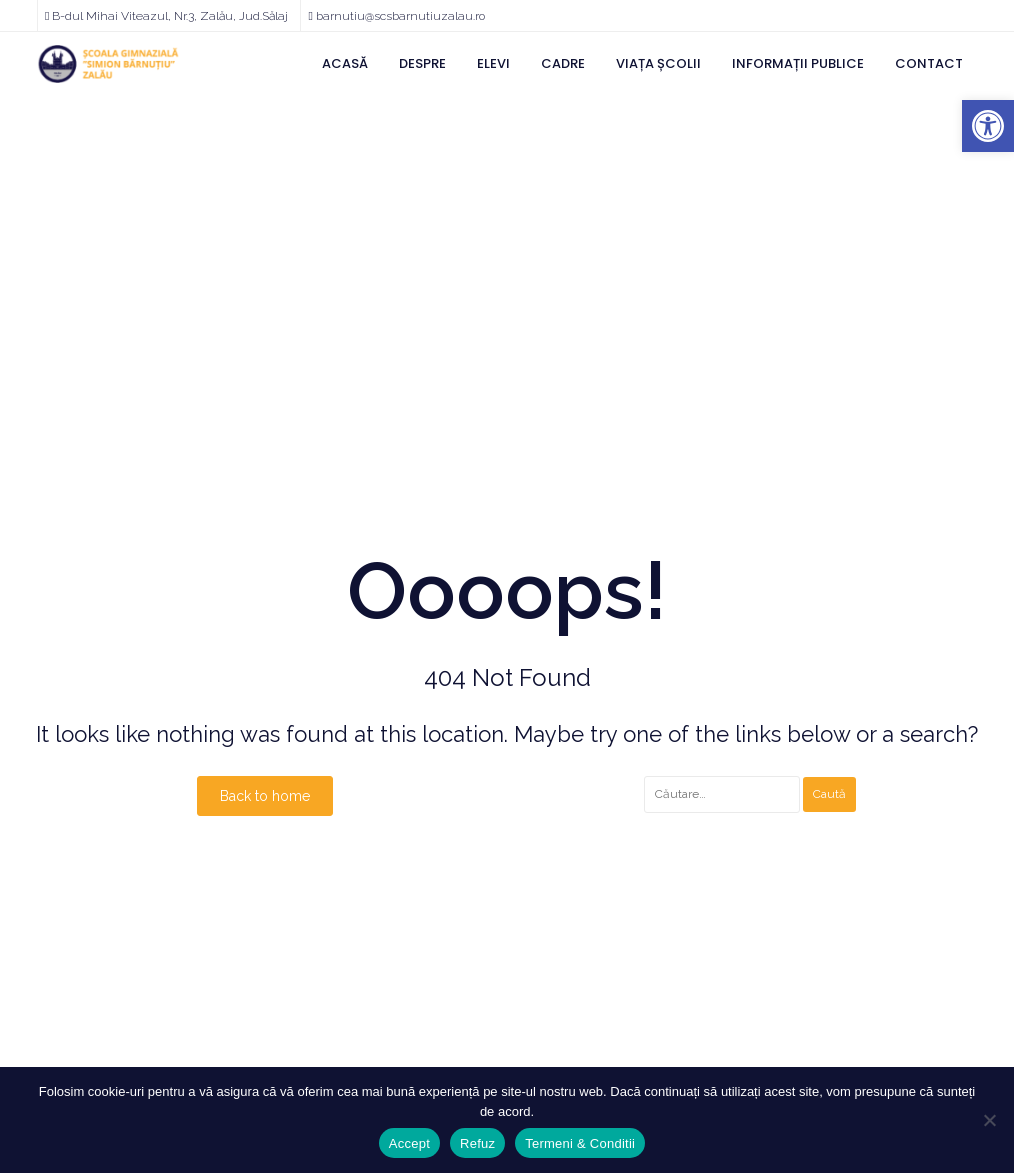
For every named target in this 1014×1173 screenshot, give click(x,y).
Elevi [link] (493, 63)
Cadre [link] (563, 63)
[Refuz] (989, 1120)
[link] (988, 126)
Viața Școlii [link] (658, 63)
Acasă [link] (345, 63)
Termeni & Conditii (580, 1143)
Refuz (477, 1143)
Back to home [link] (265, 796)
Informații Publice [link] (798, 63)
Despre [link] (422, 63)
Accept (409, 1143)
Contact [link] (929, 63)
